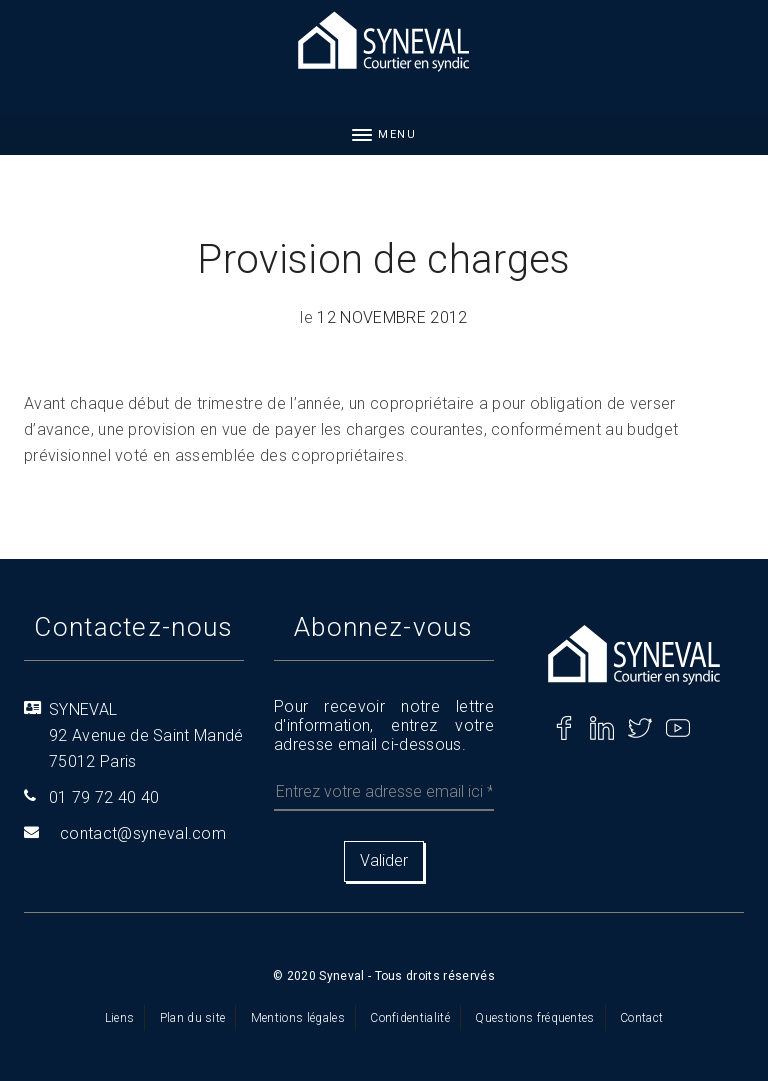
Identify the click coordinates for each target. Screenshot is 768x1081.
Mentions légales (298, 1018)
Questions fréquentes (534, 1018)
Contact (641, 1018)
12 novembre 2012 (392, 317)
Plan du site (193, 1018)
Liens (120, 1018)
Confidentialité (410, 1018)
